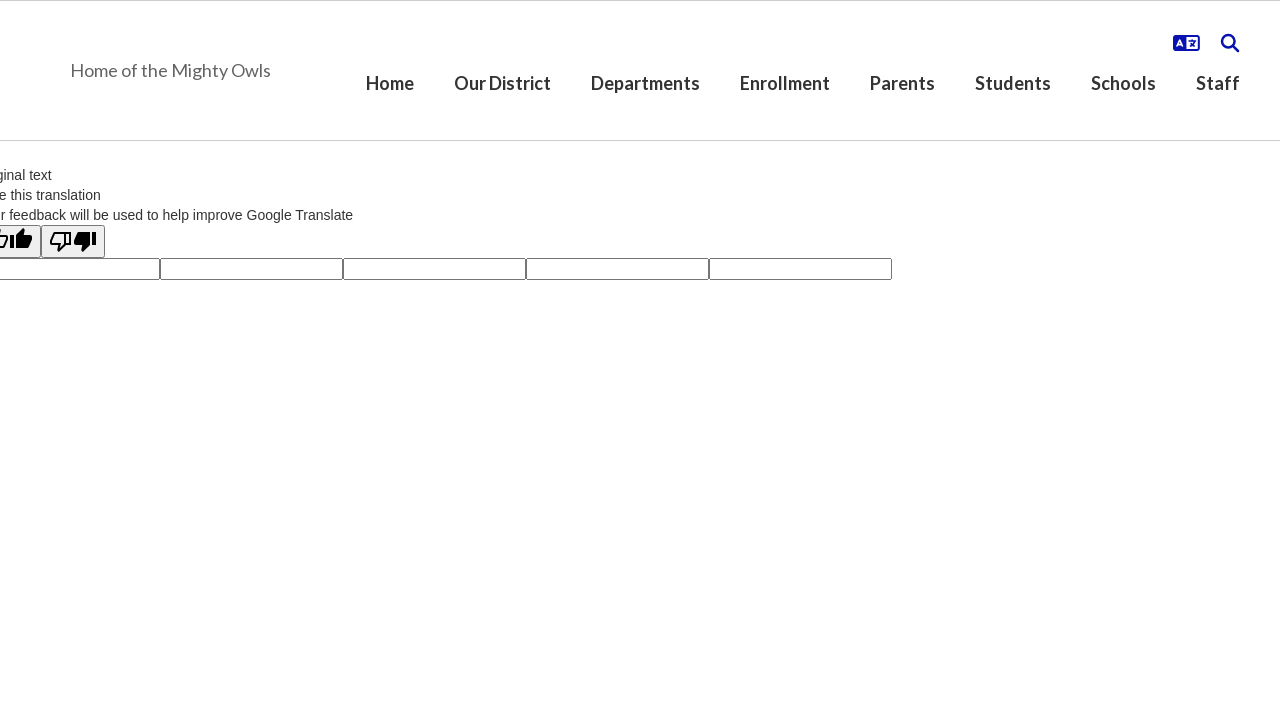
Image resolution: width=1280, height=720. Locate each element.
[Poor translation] (73, 241)
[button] (1186, 43)
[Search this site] (1230, 43)
